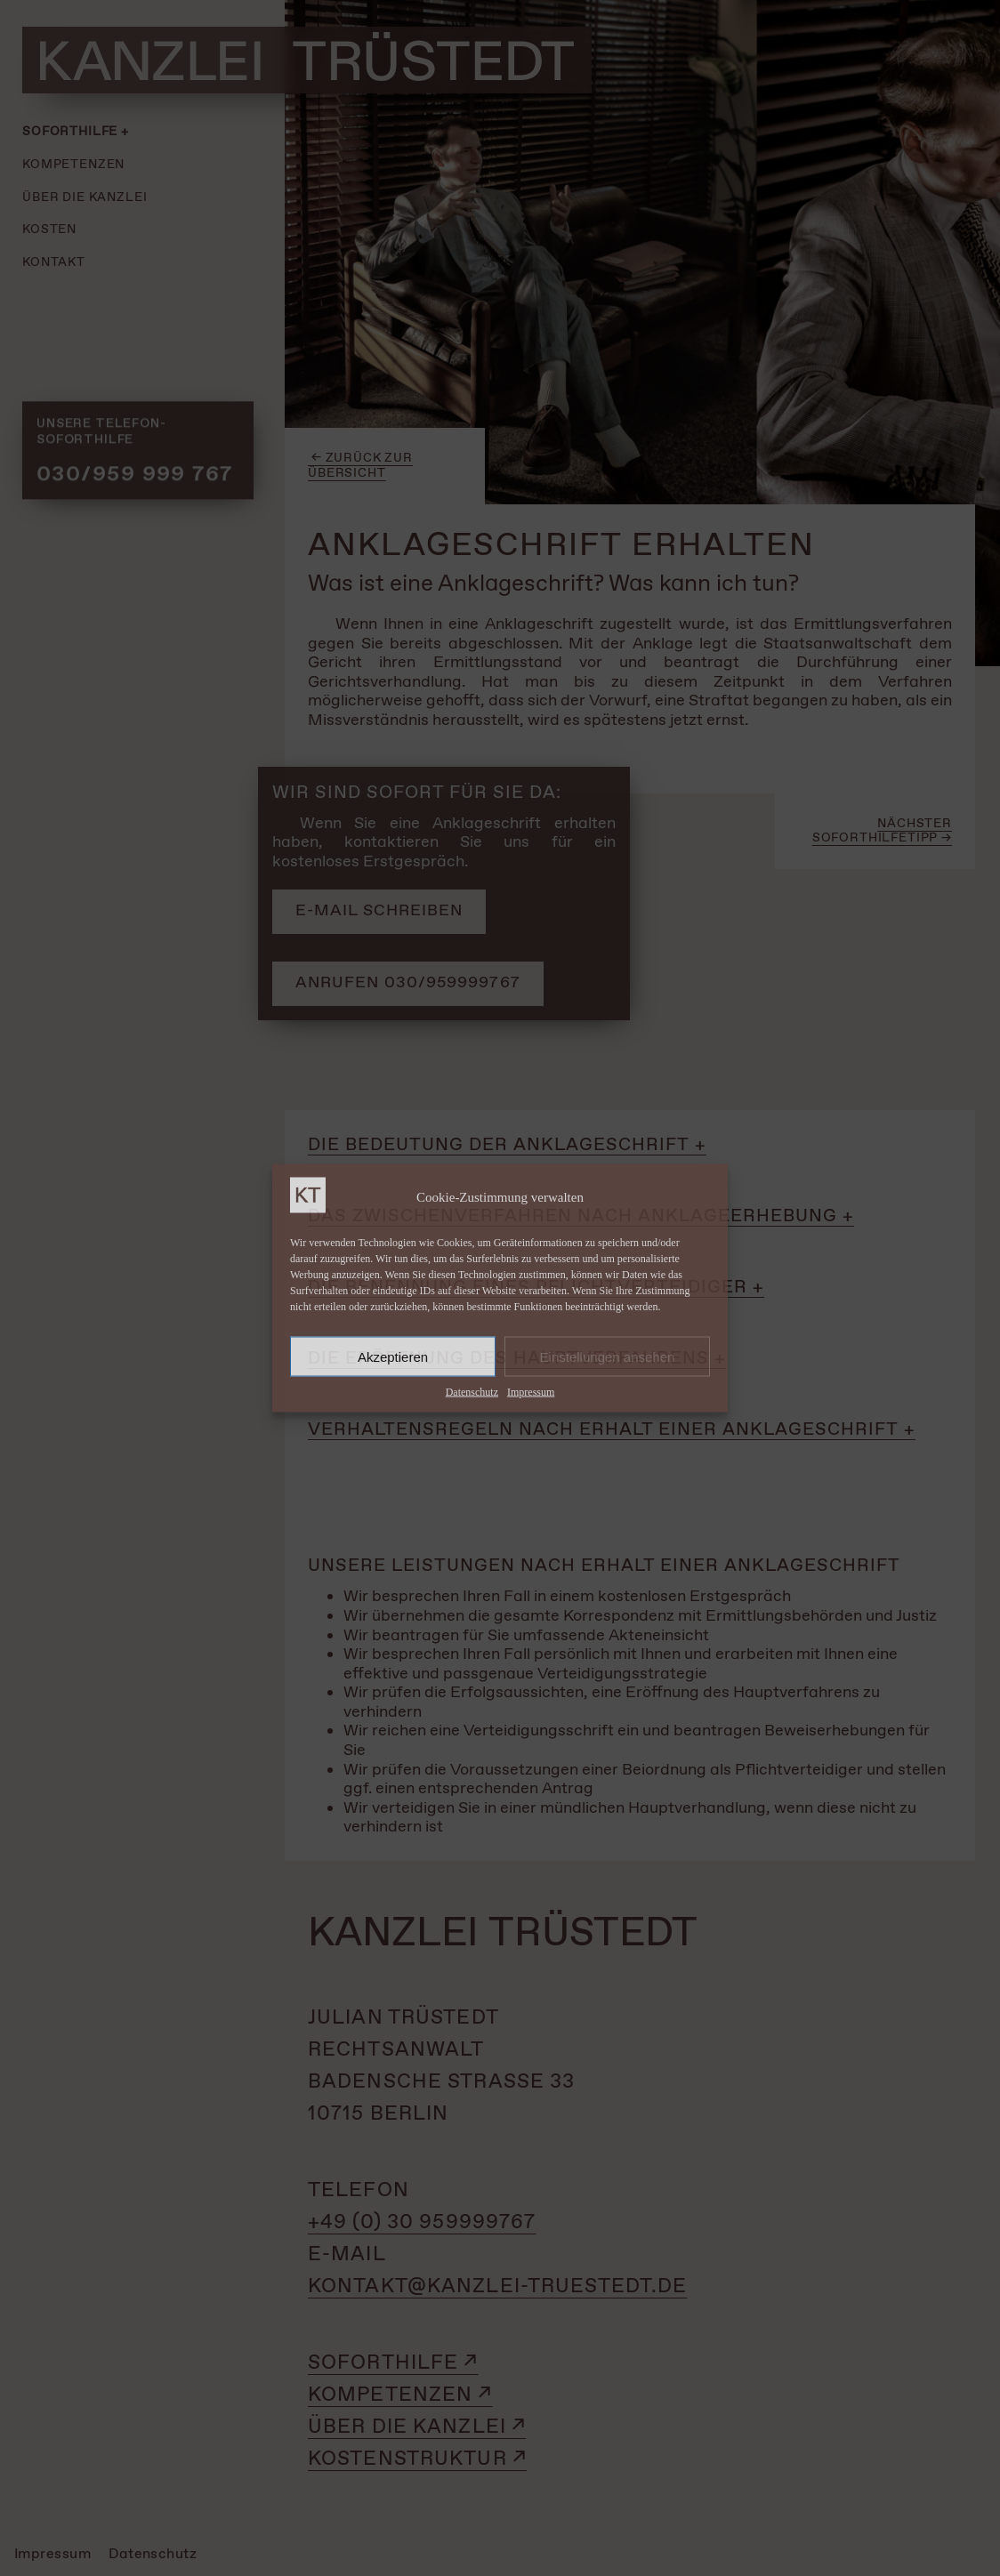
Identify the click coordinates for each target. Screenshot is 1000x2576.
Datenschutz (472, 1392)
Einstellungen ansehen (607, 1356)
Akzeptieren (393, 1356)
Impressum (530, 1392)
